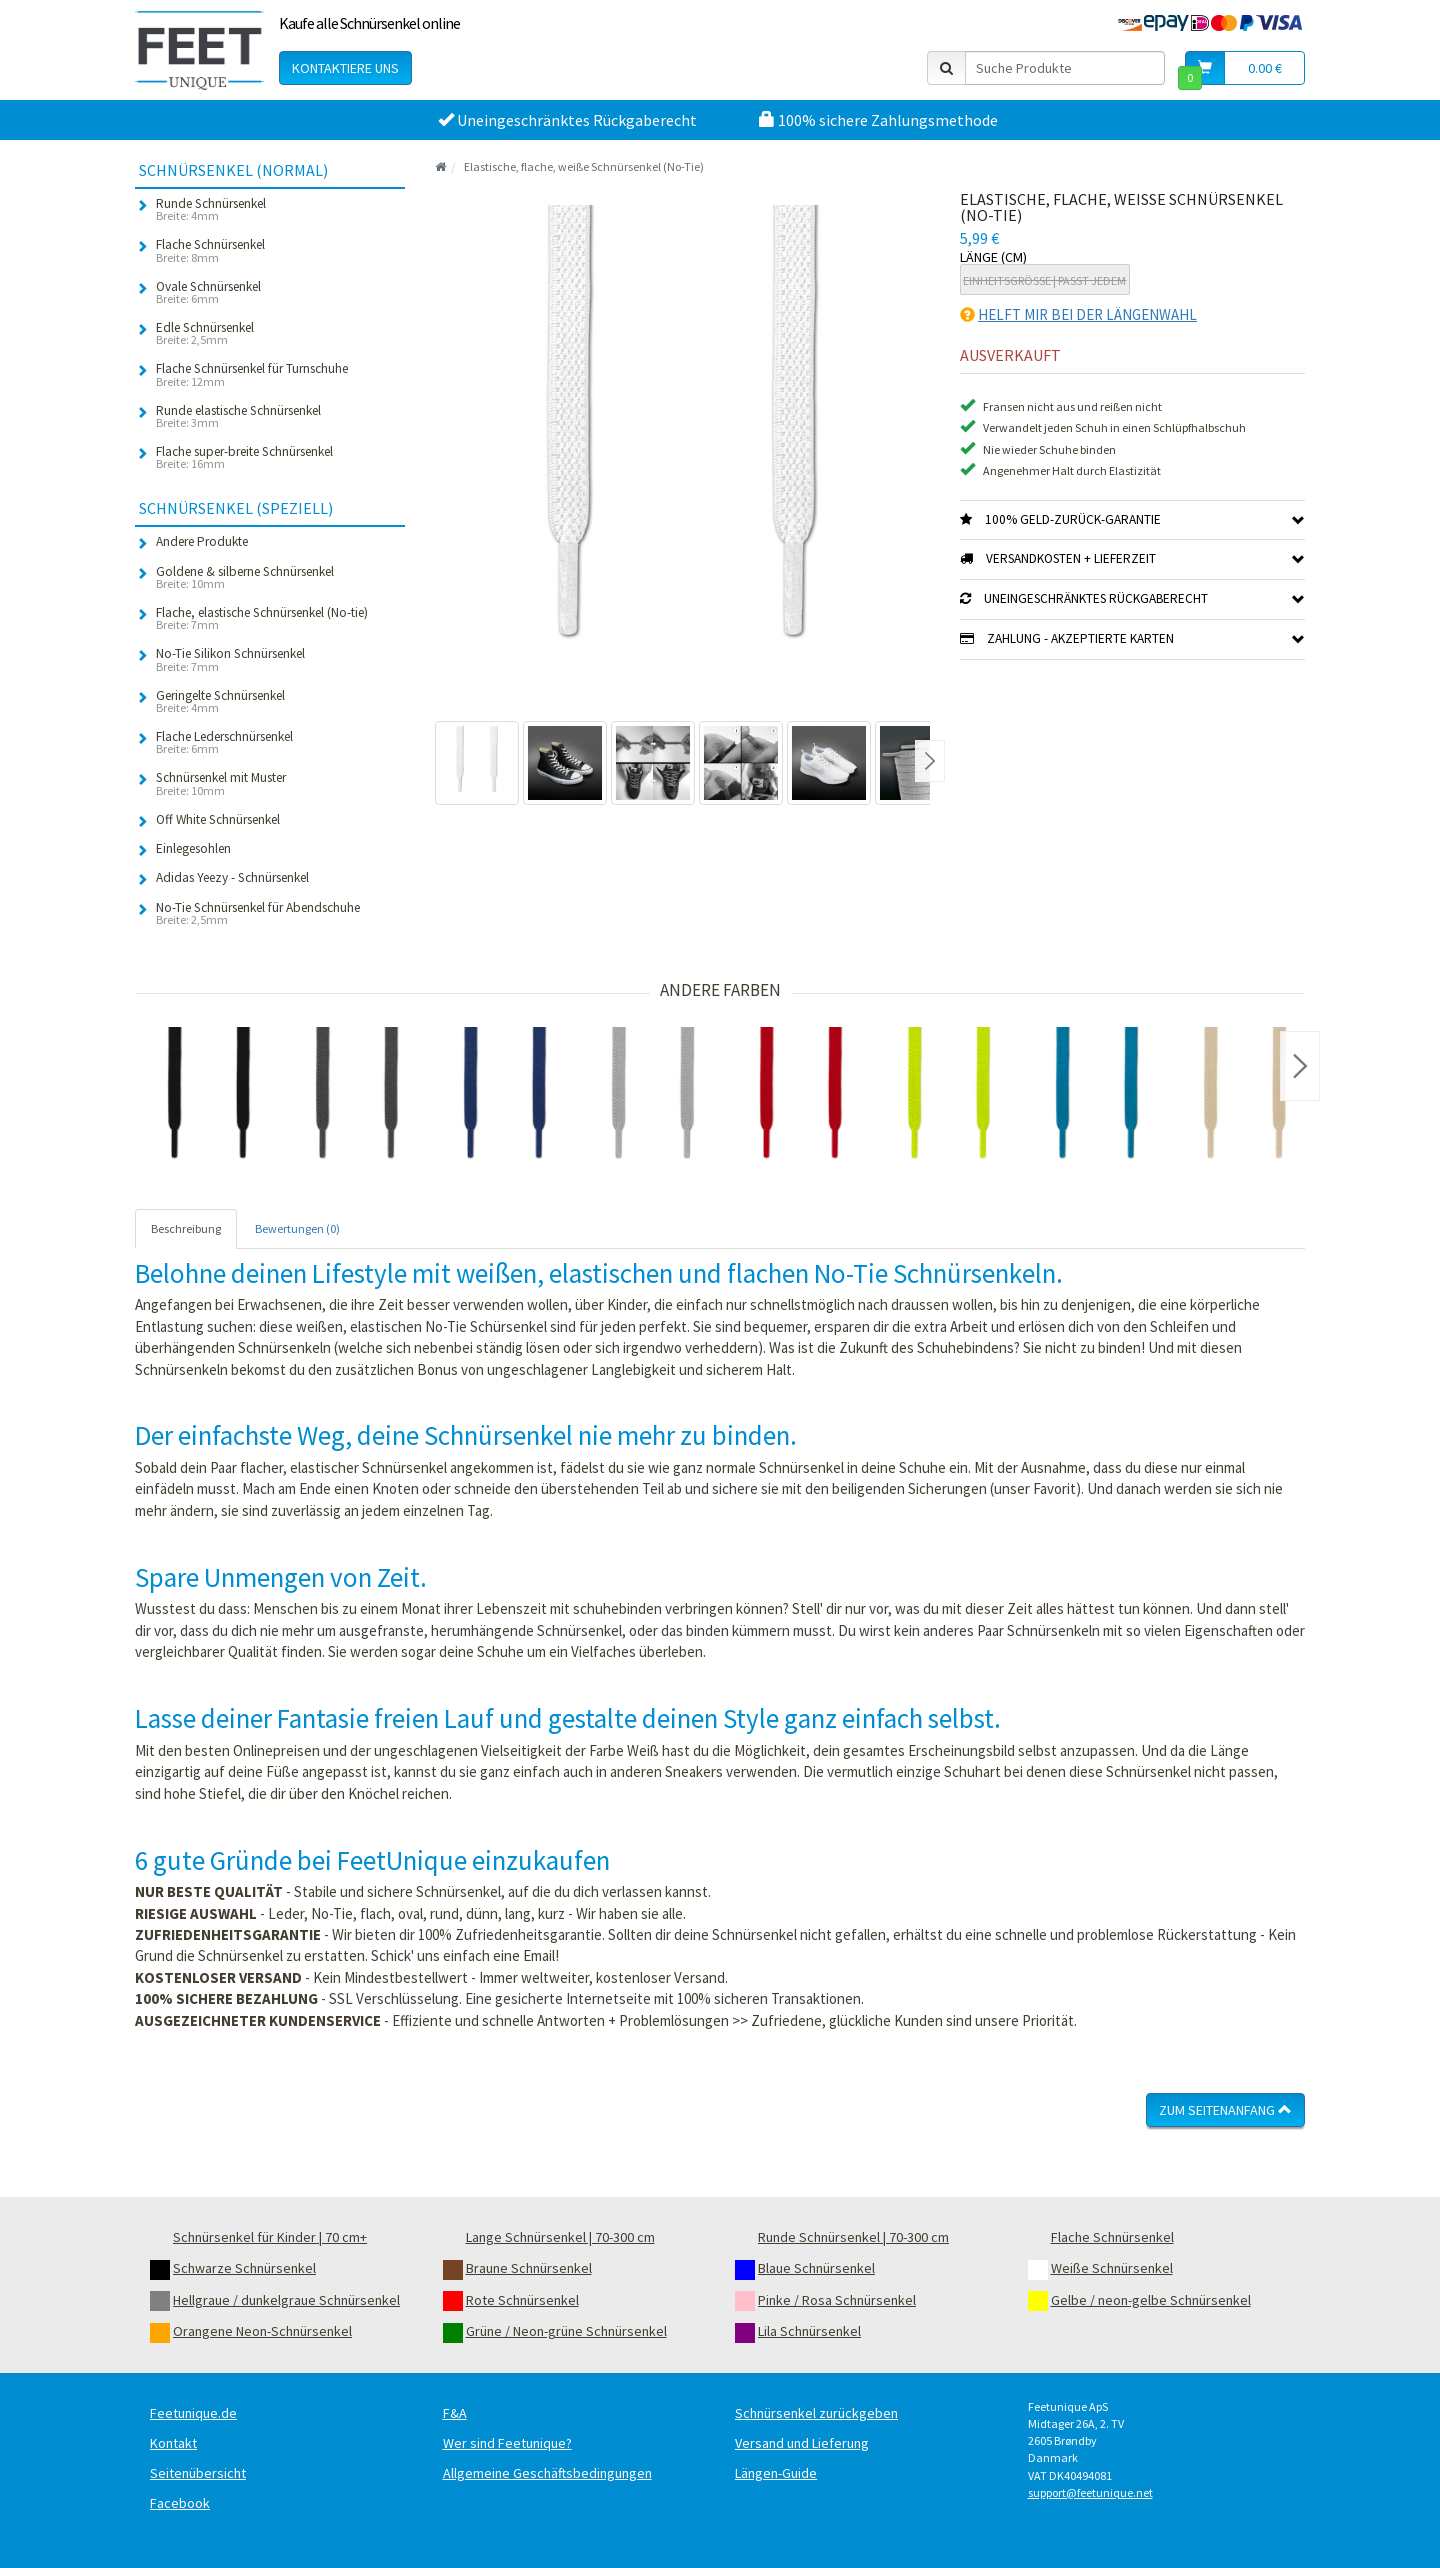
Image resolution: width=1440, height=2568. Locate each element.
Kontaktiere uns (345, 68)
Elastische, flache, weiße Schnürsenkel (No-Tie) (584, 166)
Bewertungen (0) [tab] (297, 1228)
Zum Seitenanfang (1225, 2110)
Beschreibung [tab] (186, 1228)
